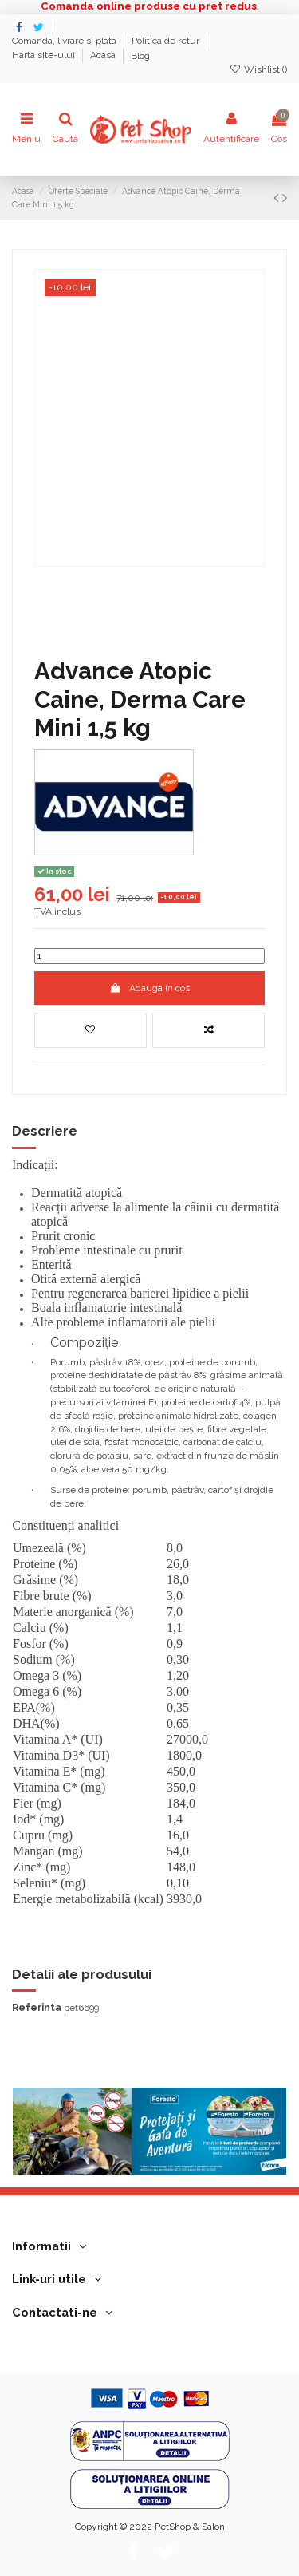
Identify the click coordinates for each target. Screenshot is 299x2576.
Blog (140, 55)
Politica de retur (167, 41)
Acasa (104, 55)
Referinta (36, 2007)
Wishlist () (258, 69)
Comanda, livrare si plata (65, 41)
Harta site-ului (44, 55)
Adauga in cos (149, 988)
